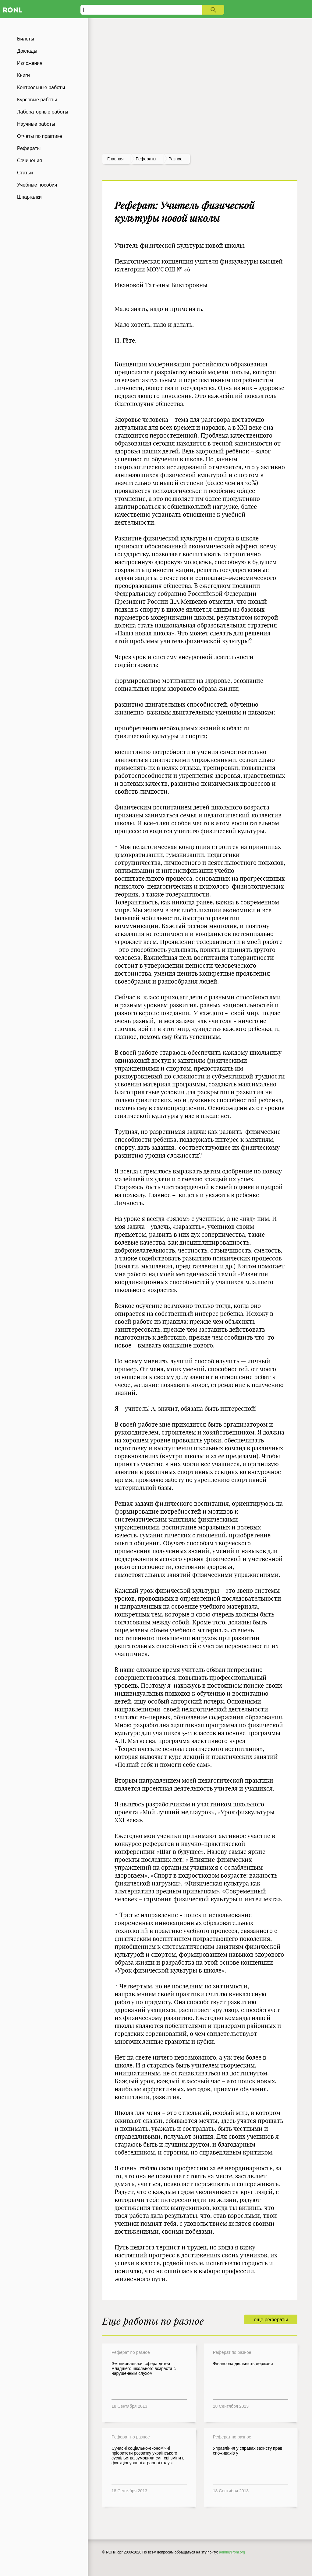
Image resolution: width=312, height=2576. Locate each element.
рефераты (146, 158)
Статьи (25, 172)
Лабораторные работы (42, 111)
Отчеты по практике (39, 136)
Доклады (27, 51)
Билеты (25, 38)
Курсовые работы (37, 99)
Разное (175, 158)
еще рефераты (271, 2319)
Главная (115, 158)
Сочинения (29, 160)
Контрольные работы (41, 87)
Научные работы (36, 124)
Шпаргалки (29, 197)
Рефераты (29, 148)
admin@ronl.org (232, 2552)
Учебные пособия (37, 184)
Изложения (29, 63)
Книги (23, 75)
